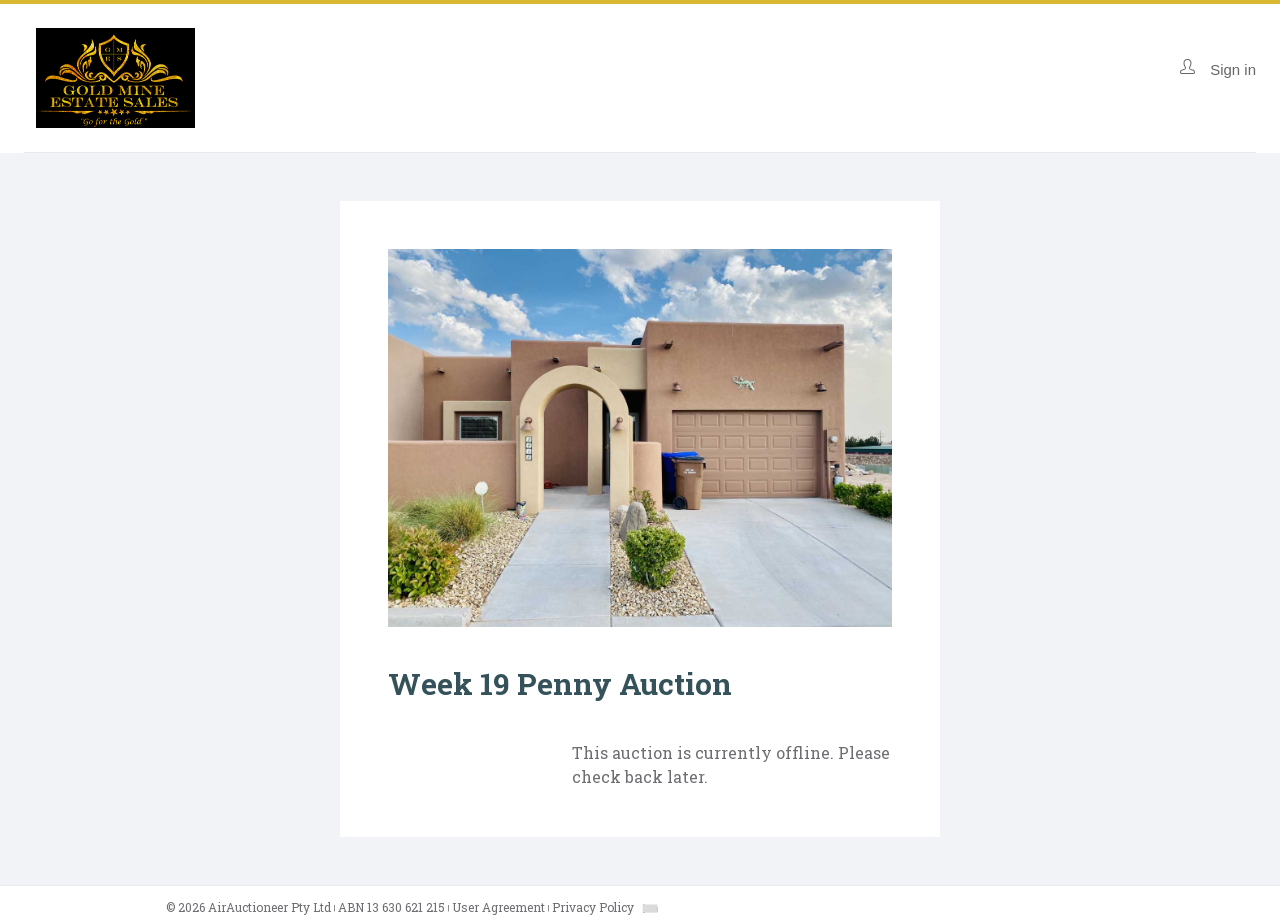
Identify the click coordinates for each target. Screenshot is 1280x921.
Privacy (593, 907)
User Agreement (498, 907)
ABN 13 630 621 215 (391, 907)
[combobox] (650, 908)
